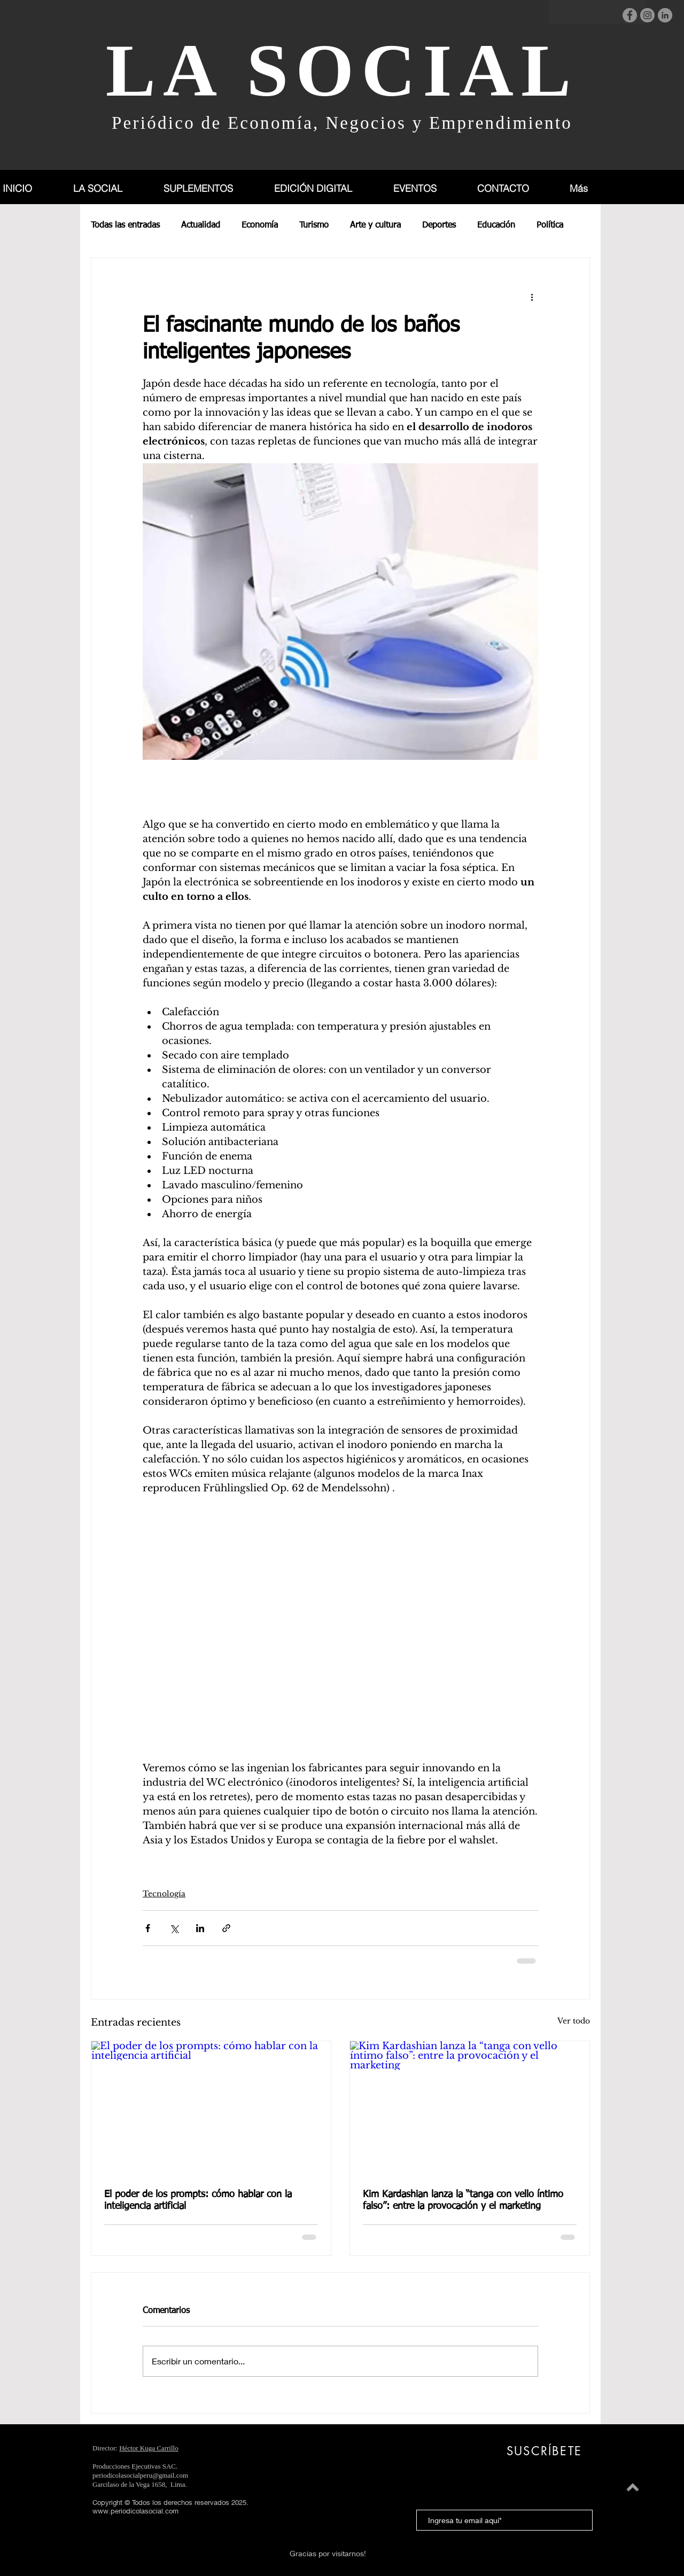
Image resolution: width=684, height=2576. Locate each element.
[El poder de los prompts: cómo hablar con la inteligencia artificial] (211, 2108)
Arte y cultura (375, 225)
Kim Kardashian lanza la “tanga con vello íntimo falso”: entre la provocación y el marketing (463, 2200)
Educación (496, 225)
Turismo (314, 225)
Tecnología (164, 1893)
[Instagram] (647, 15)
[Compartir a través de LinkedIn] (200, 1928)
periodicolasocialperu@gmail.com (140, 2475)
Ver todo (573, 2021)
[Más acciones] (531, 296)
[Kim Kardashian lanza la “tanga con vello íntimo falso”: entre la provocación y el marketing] (469, 2108)
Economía (260, 225)
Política (550, 225)
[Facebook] (630, 15)
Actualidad (200, 225)
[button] (210, 188)
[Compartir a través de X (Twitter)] (174, 1928)
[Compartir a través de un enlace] (226, 1928)
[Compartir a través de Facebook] (148, 1928)
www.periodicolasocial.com (135, 2511)
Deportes (439, 225)
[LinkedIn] (665, 15)
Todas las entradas (125, 225)
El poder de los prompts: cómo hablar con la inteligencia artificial (198, 2200)
